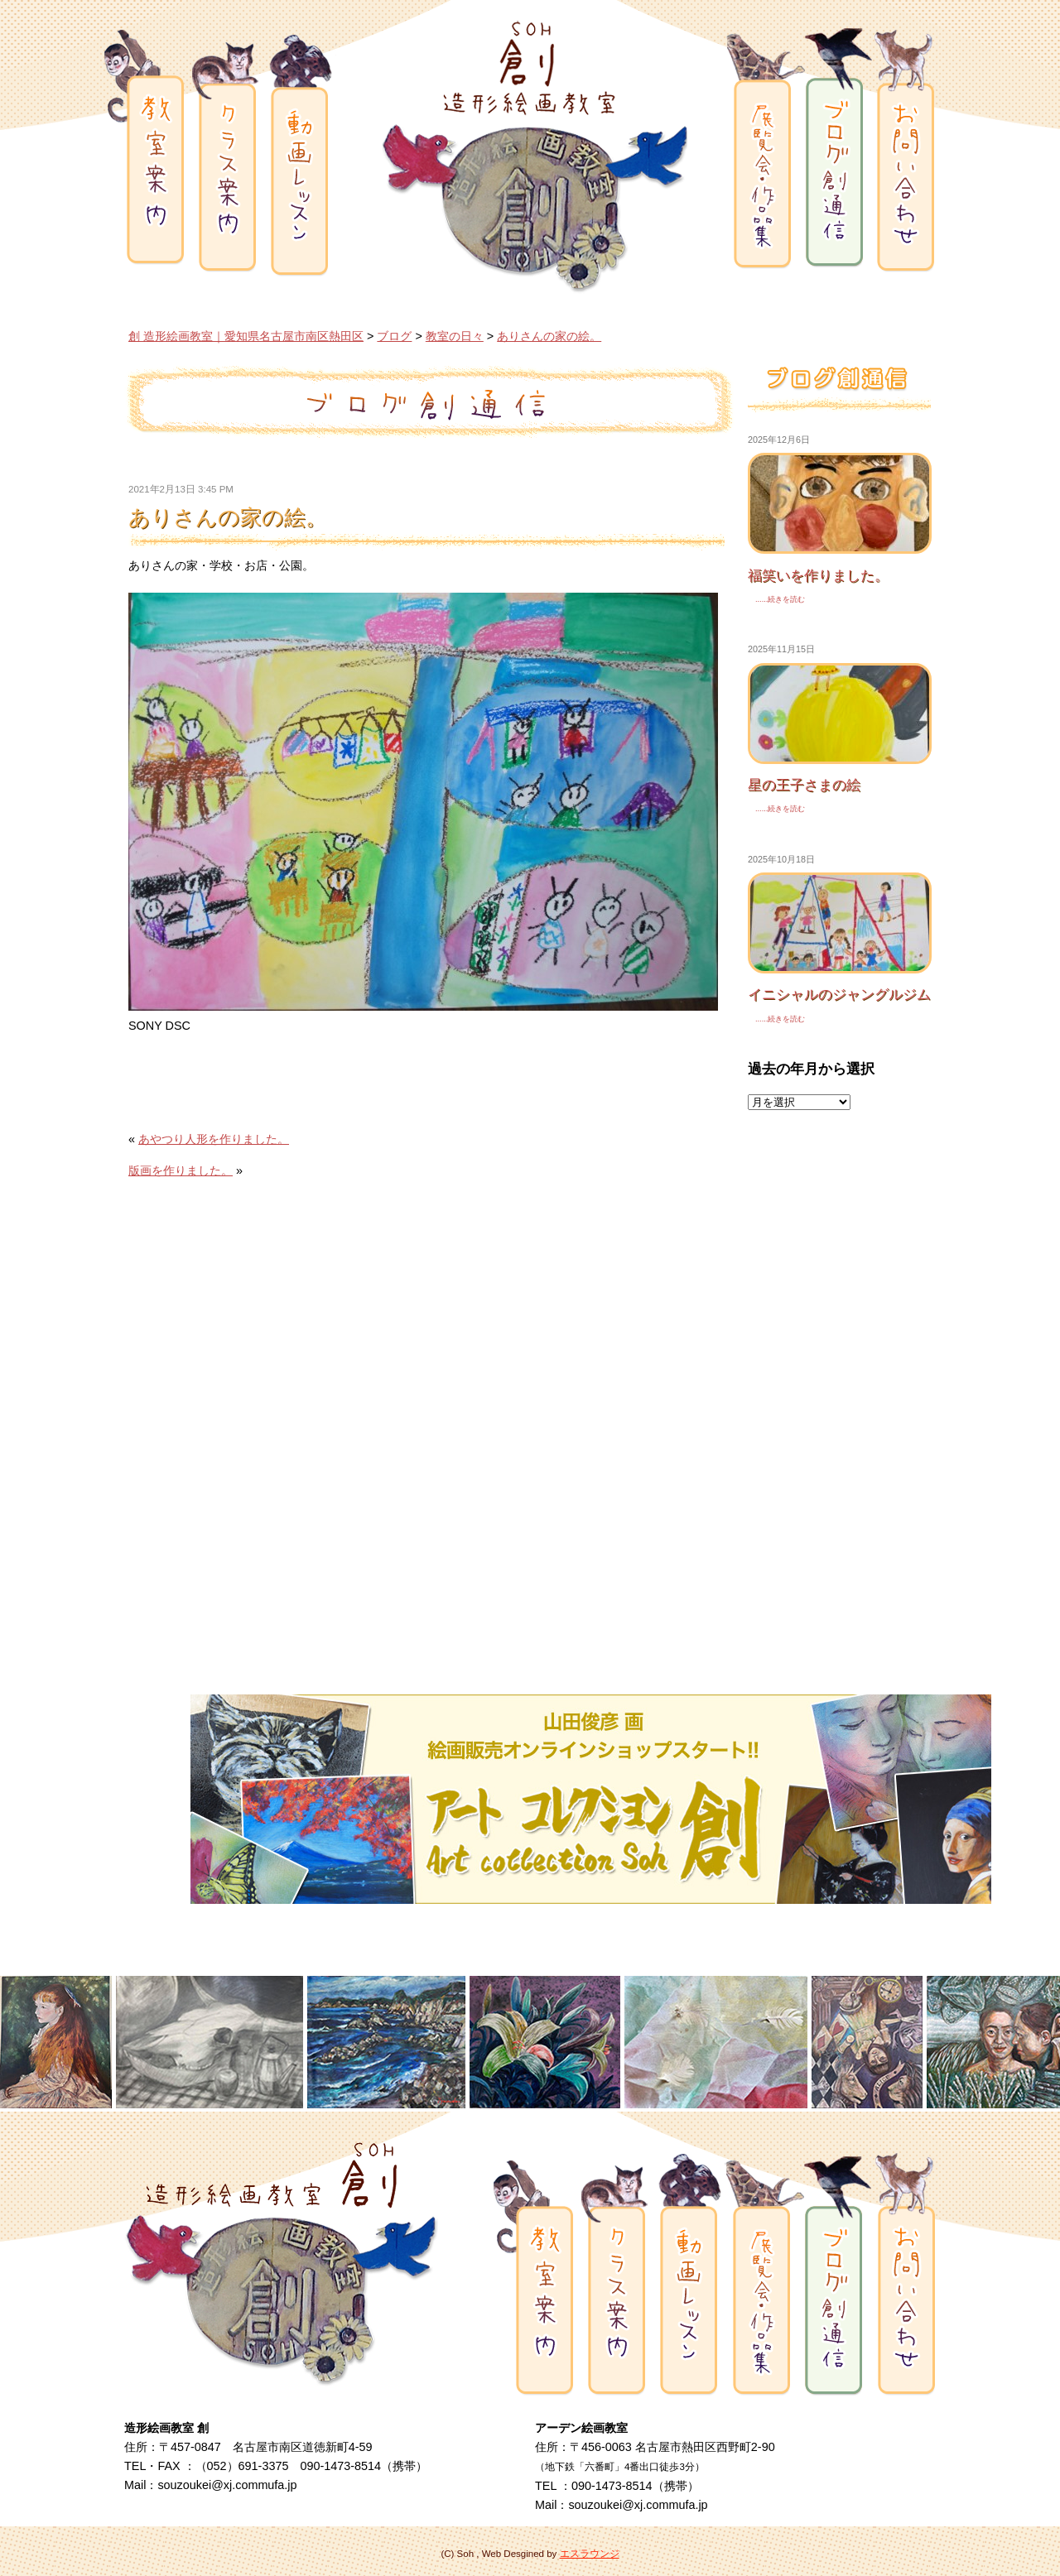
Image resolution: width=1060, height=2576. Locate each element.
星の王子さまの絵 (804, 784)
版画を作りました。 (180, 1170)
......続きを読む (776, 599)
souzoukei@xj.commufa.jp (226, 2485)
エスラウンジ (589, 2554)
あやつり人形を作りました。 (213, 1139)
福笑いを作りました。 (818, 575)
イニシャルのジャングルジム (839, 994)
